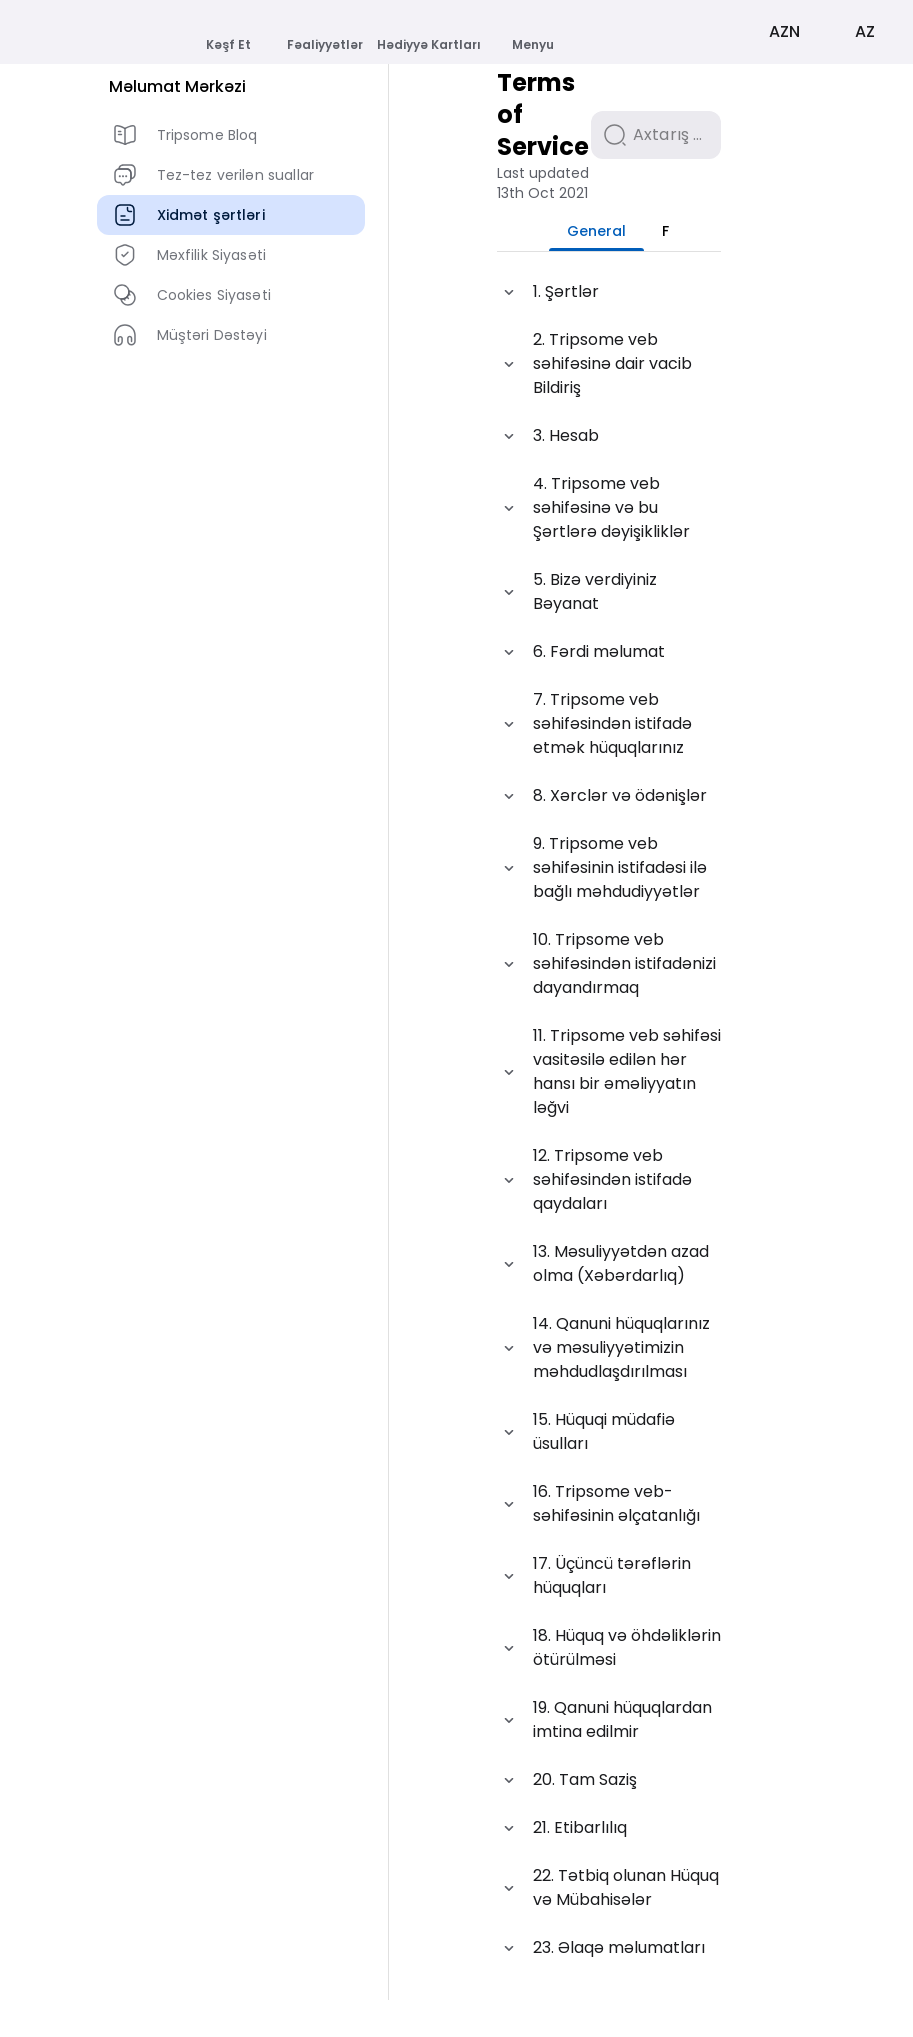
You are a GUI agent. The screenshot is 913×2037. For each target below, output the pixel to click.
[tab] (544, 268)
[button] (609, 329)
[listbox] (231, 272)
